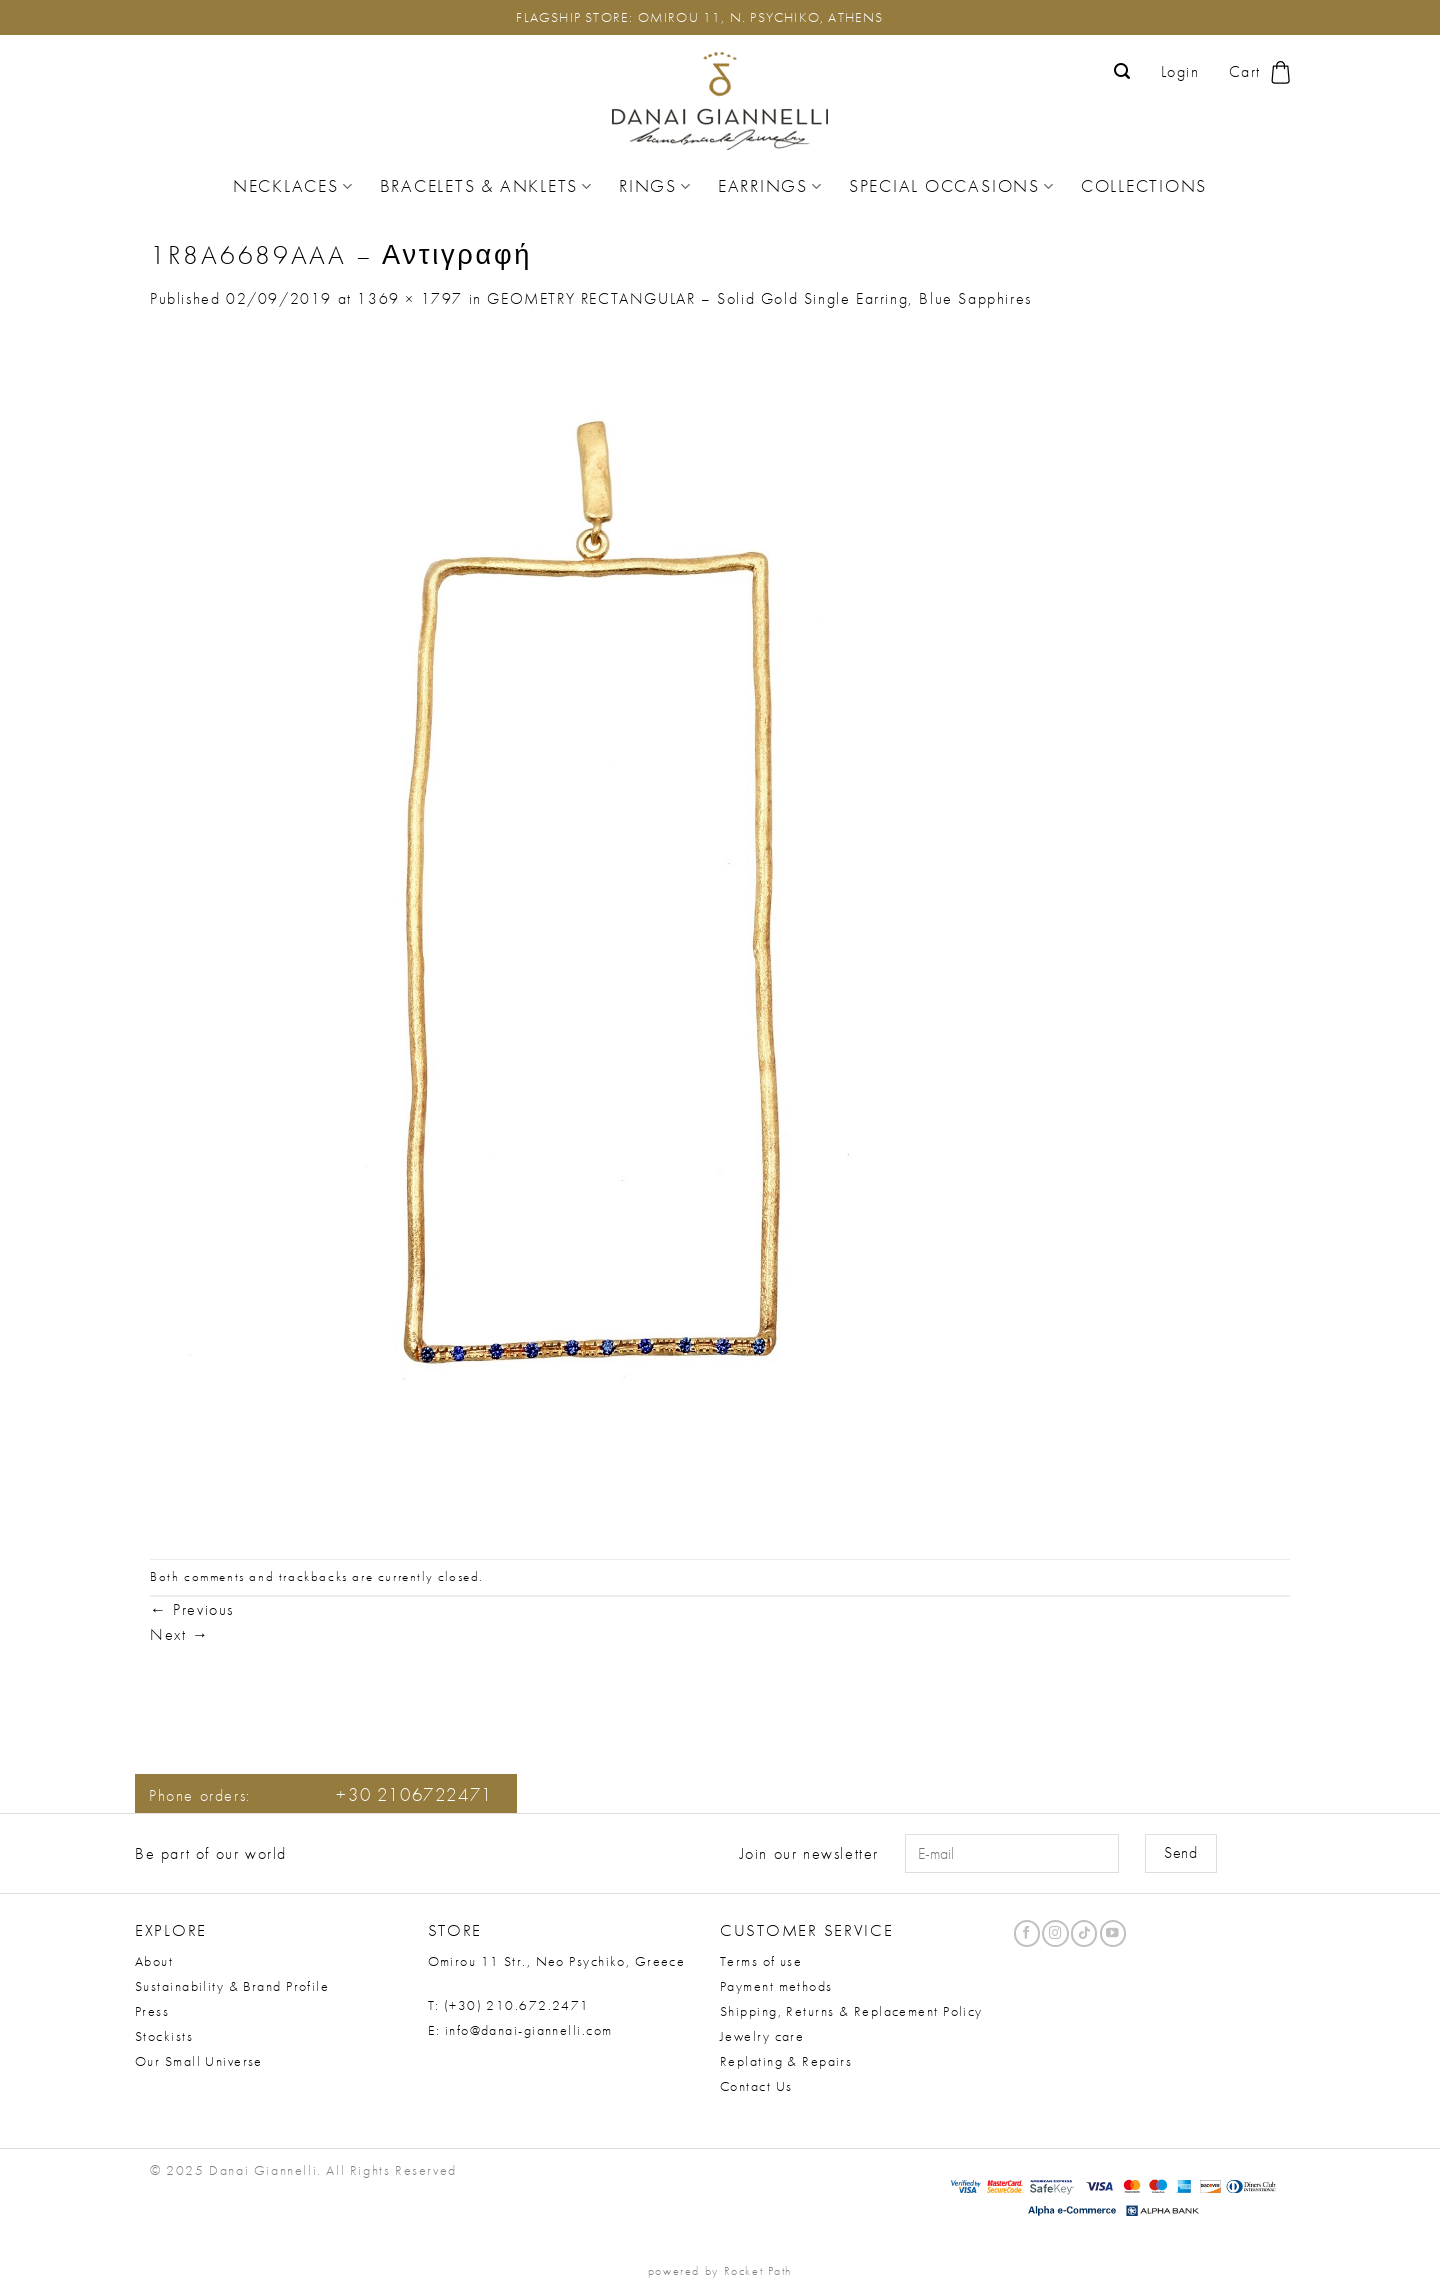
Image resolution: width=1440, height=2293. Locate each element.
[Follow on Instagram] (1055, 1933)
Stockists (164, 2036)
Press (152, 2011)
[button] (1123, 71)
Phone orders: (321, 1795)
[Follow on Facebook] (1027, 1933)
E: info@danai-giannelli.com (520, 2030)
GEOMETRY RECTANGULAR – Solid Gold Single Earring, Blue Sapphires (759, 298)
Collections (1144, 186)
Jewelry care (762, 2036)
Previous (192, 1609)
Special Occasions (952, 186)
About (154, 1961)
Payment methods (776, 1986)
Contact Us (756, 2086)
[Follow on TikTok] (1084, 1933)
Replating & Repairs (786, 2061)
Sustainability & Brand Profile (232, 1986)
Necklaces (293, 186)
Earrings (770, 186)
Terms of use (761, 1961)
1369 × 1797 (410, 298)
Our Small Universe (199, 2061)
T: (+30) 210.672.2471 (509, 2005)
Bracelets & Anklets (486, 186)
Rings (655, 186)
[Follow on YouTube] (1113, 1933)
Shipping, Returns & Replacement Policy (851, 2011)
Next (180, 1634)
